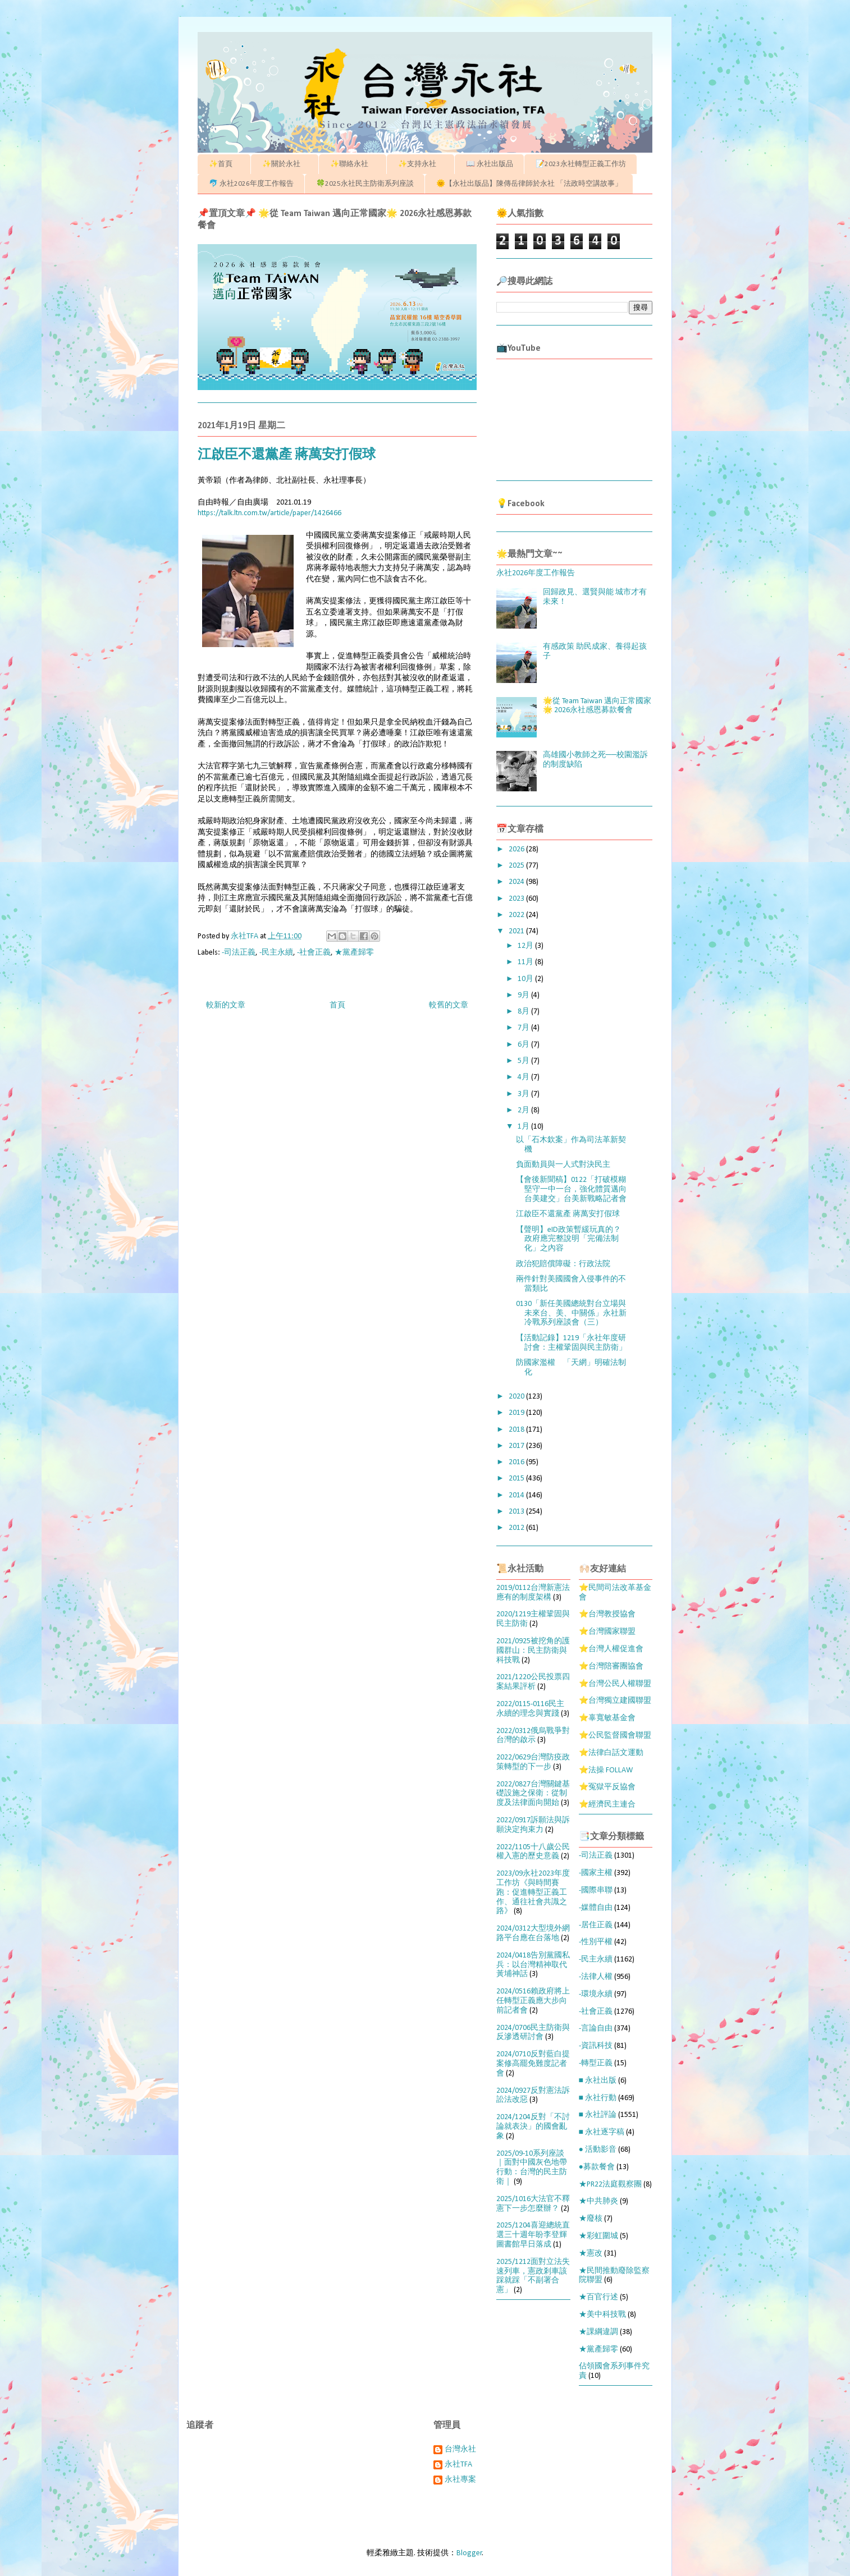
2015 (517, 1478)
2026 (517, 849)
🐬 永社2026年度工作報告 (251, 183)
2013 (517, 1511)
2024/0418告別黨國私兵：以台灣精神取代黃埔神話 (533, 1965)
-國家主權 (596, 1873)
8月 (524, 1011)
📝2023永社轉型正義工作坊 (581, 164)
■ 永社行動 (597, 2098)
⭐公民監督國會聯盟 (615, 1735)
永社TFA (458, 2464)
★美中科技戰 (602, 2315)
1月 (524, 1126)
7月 (524, 1028)
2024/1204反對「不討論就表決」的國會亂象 (533, 2126)
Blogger (469, 2553)
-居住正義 (596, 1925)
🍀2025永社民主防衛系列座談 (365, 183)
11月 (526, 962)
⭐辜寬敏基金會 (607, 1718)
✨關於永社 (285, 164)
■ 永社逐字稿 (601, 2132)
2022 (517, 915)
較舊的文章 (448, 1005)
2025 (517, 865)
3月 (524, 1094)
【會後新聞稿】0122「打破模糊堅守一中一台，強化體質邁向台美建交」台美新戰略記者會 (571, 1189)
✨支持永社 (421, 164)
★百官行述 (598, 2297)
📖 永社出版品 (489, 164)
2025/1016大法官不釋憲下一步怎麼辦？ (533, 2204)
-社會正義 (314, 952)
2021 (517, 931)
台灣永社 (460, 2449)
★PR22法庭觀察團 (610, 2184)
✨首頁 (224, 164)
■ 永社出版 (597, 2081)
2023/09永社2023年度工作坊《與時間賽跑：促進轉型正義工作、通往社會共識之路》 (533, 1892)
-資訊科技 (596, 2046)
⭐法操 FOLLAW (606, 1770)
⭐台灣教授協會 (607, 1614)
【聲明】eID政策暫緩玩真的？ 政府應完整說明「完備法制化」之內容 (568, 1239)
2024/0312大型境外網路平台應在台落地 (533, 1933)
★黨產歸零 (354, 952)
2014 (517, 1495)
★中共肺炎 (598, 2201)
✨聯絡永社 (353, 164)
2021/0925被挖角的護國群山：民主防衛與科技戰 (533, 1651)
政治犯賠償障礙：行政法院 (563, 1264)
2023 (517, 899)
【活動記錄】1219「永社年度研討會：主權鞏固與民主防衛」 (571, 1343)
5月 (524, 1061)
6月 (524, 1045)
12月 (526, 946)
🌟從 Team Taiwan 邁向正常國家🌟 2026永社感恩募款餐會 (597, 706)
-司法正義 (238, 952)
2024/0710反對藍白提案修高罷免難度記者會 (533, 2064)
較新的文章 (225, 1005)
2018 (517, 1429)
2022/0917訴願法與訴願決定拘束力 (533, 1825)
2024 (517, 882)
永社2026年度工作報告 (535, 573)
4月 (524, 1077)
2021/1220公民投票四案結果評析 (533, 1682)
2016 (517, 1462)
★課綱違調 (598, 2332)
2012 (517, 1528)
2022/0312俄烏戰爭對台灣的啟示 (533, 1736)
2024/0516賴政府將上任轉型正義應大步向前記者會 (533, 2001)
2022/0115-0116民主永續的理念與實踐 (530, 1709)
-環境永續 (596, 1994)
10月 (526, 979)
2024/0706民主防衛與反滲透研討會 (533, 2033)
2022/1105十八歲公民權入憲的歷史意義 (533, 1852)
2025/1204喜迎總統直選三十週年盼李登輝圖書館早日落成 (533, 2235)
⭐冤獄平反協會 (607, 1787)
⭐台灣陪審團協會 (611, 1666)
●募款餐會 (597, 2167)
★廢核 (590, 2219)
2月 (524, 1110)
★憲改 (590, 2253)
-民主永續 (276, 952)
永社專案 (460, 2480)
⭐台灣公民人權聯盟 (615, 1684)
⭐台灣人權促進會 (611, 1649)
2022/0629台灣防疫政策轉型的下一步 (533, 1762)
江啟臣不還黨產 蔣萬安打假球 (568, 1214)
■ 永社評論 (597, 2115)
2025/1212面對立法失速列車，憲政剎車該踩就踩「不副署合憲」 (533, 2276)
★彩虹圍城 (598, 2236)
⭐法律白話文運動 (611, 1753)
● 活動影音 (597, 2150)
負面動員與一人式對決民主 (563, 1165)
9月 (524, 995)
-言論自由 (596, 2028)
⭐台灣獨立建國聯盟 (615, 1701)
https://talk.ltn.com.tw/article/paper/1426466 (269, 513)
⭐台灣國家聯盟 (607, 1632)
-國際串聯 (596, 1890)
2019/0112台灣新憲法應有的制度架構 (533, 1593)
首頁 (337, 1005)
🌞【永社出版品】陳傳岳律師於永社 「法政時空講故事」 (529, 183)
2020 (517, 1396)
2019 (517, 1413)
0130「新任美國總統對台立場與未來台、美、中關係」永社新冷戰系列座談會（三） (571, 1313)
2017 (517, 1446)
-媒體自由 (596, 1908)
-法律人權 (596, 1977)
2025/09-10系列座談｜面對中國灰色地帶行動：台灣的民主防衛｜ (531, 2167)
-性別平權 (596, 1942)
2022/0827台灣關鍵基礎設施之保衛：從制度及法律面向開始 (533, 1794)
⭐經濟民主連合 (607, 1804)
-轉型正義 (596, 2063)
